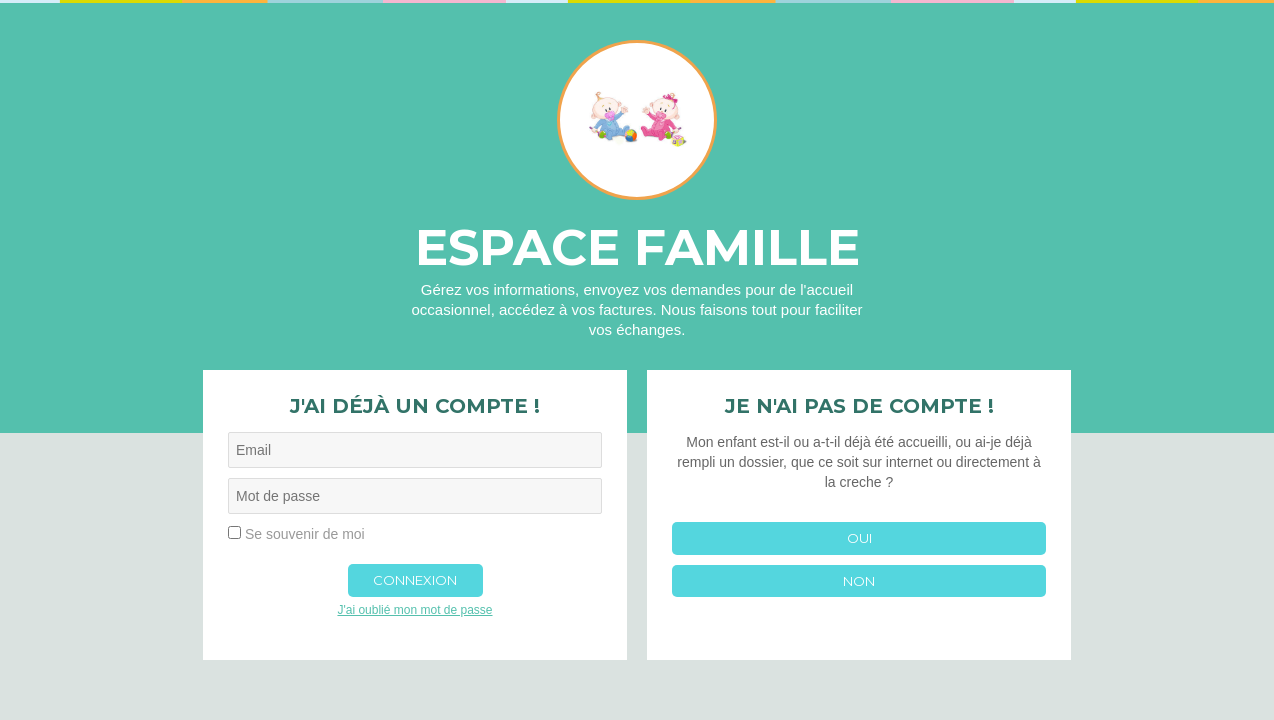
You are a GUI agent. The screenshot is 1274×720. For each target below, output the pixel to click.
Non (859, 581)
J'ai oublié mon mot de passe (414, 610)
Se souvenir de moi (305, 534)
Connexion (415, 580)
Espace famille (637, 247)
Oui (859, 538)
